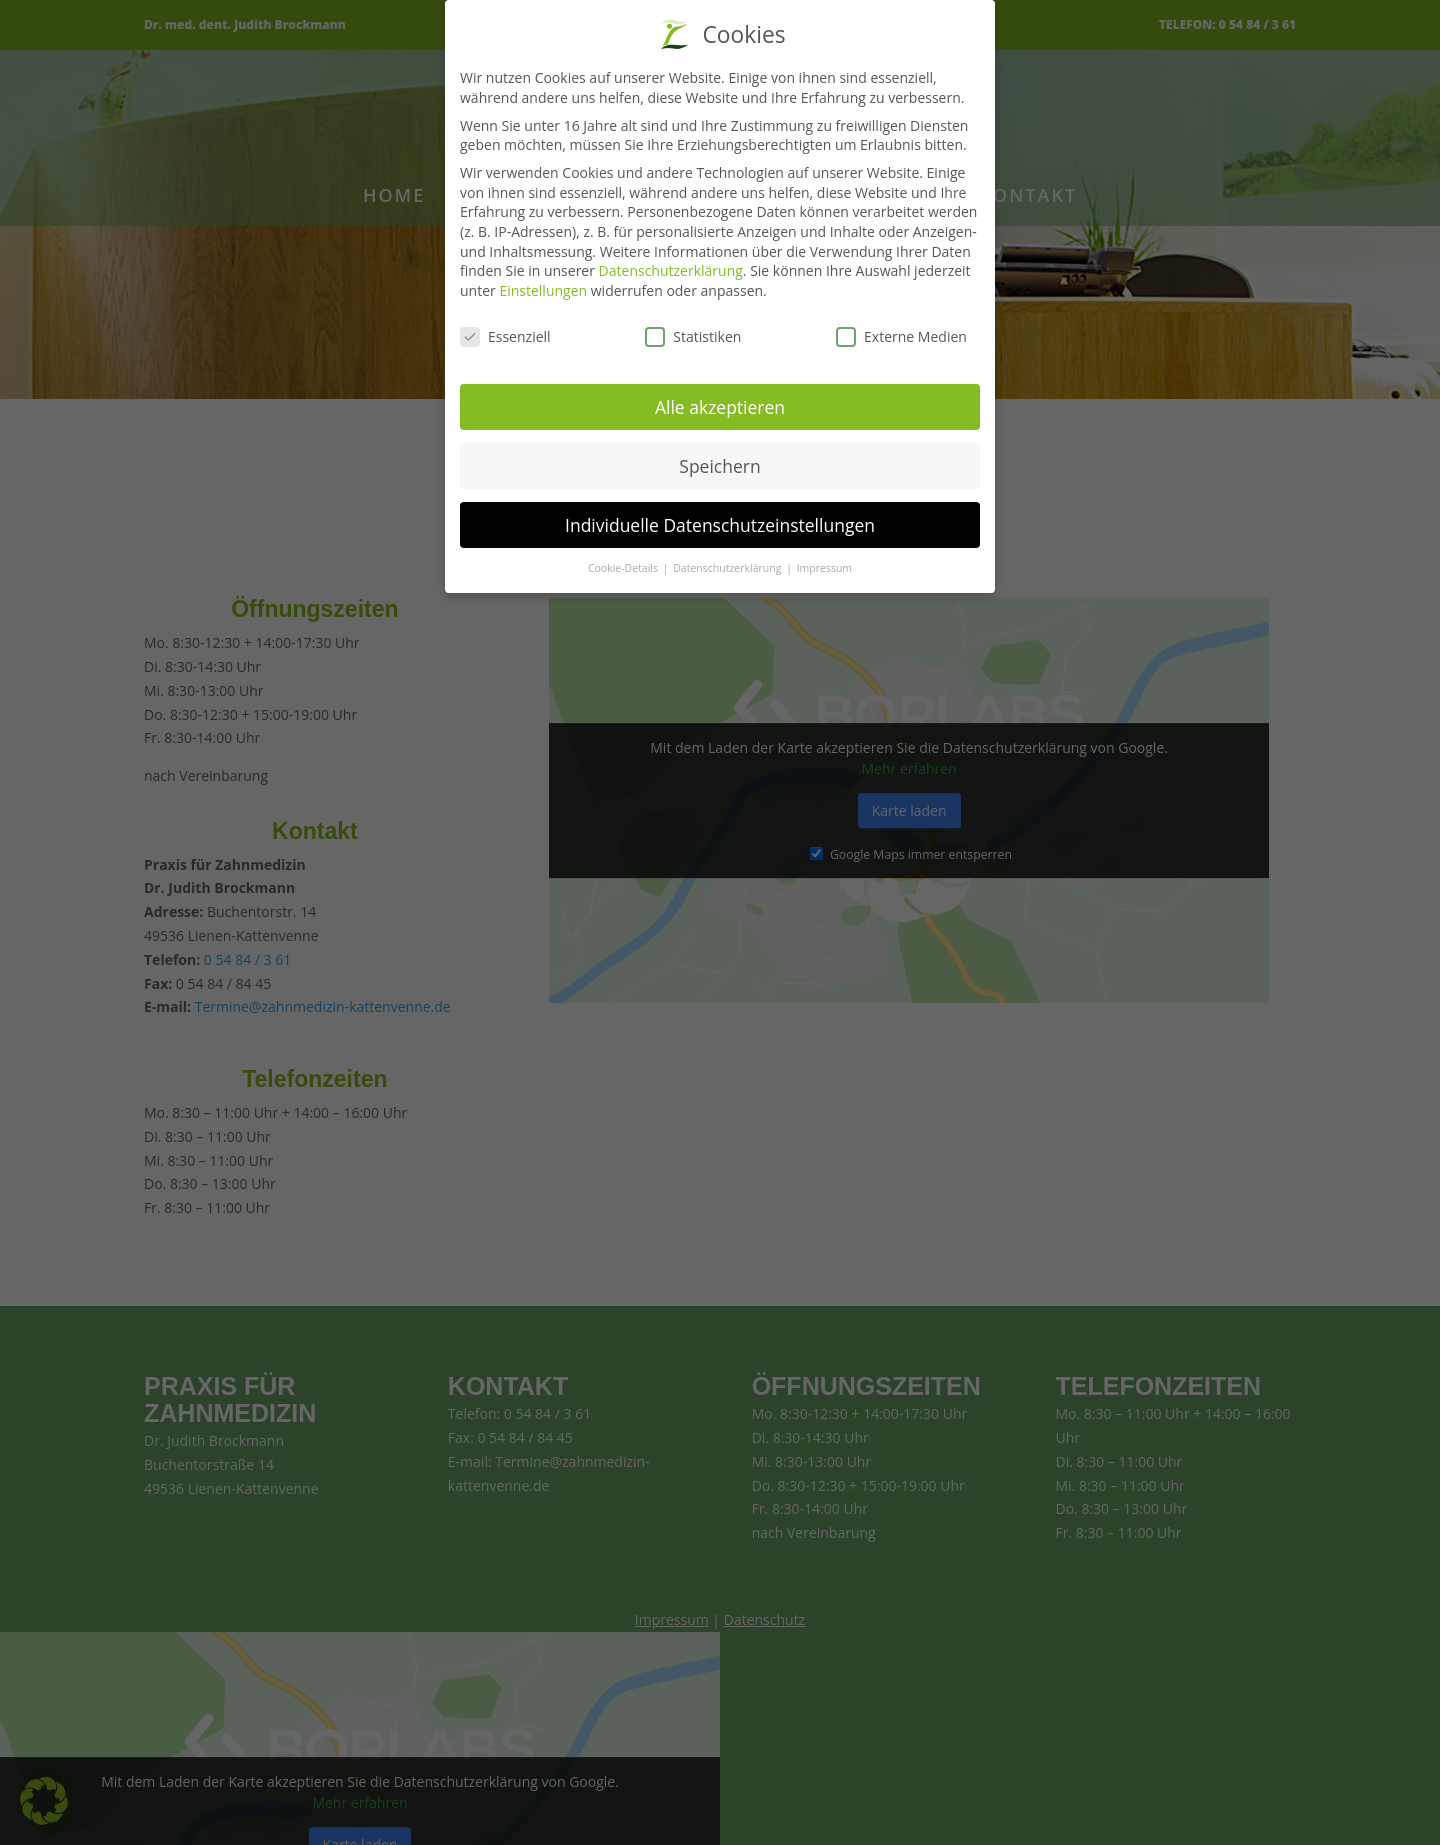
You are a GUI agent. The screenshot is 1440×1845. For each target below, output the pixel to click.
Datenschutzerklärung (671, 270)
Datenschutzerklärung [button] (728, 568)
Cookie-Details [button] (624, 568)
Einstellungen (543, 290)
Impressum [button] (824, 568)
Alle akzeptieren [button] (720, 407)
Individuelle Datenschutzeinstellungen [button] (720, 525)
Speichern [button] (719, 466)
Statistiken (693, 336)
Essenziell (505, 336)
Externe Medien (901, 336)
